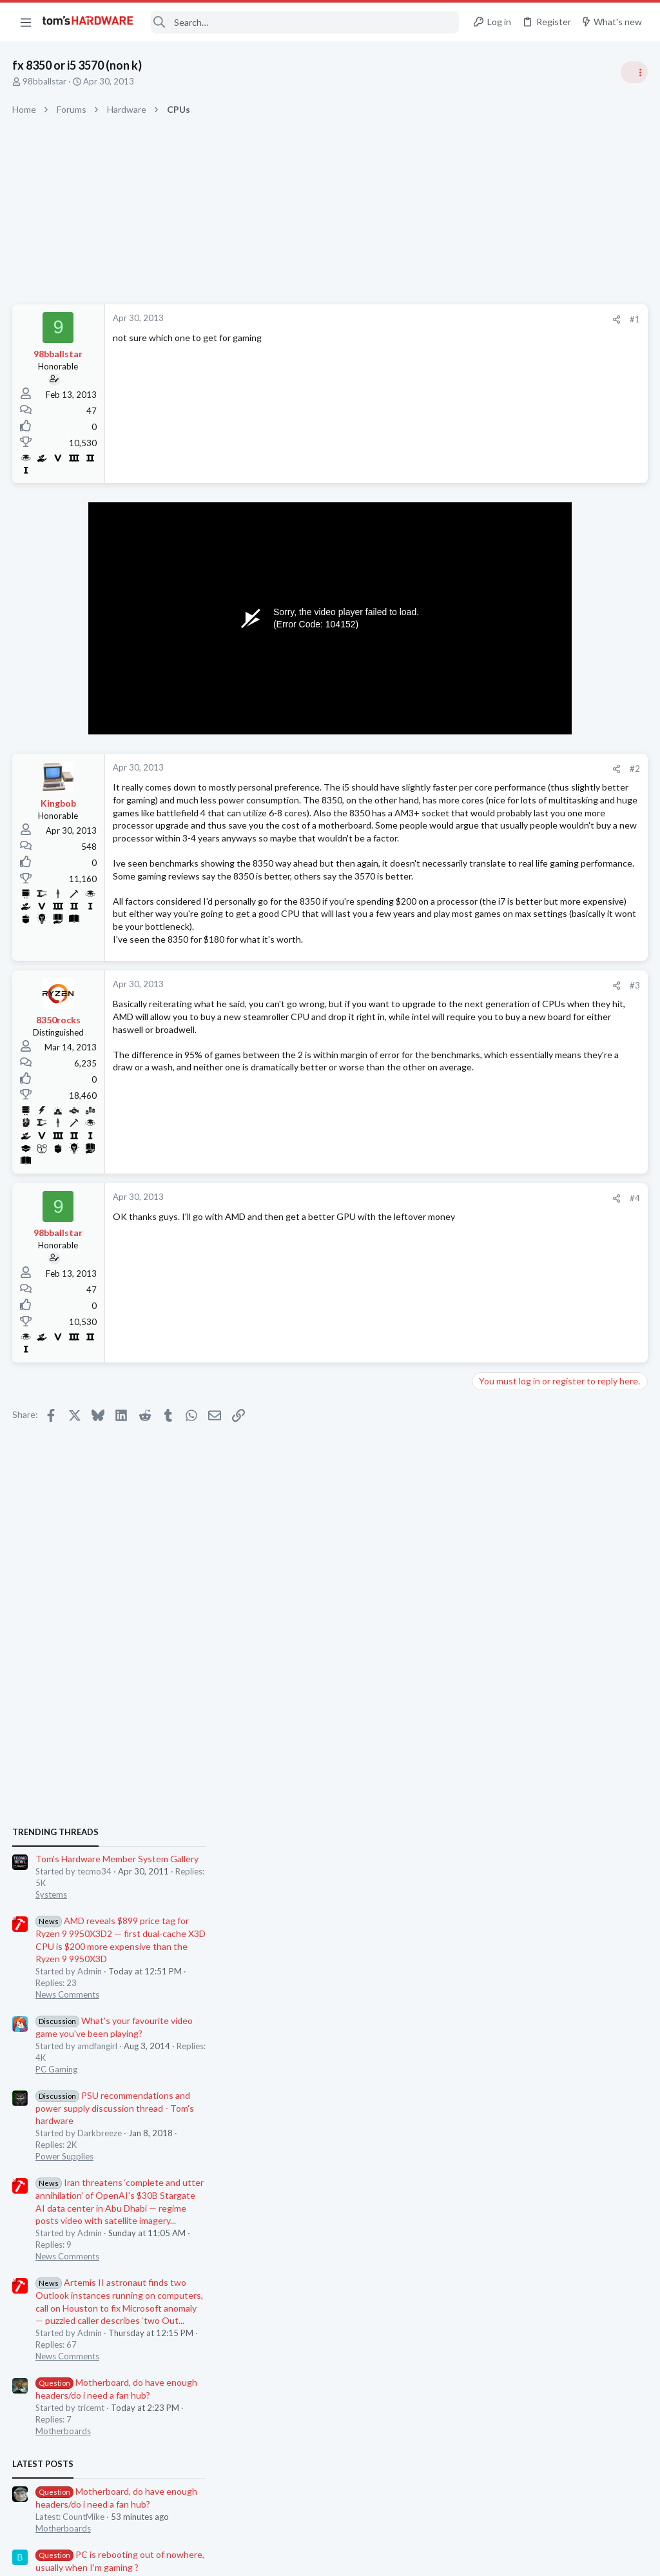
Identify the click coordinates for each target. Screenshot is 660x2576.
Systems (493, 761)
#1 (428, 319)
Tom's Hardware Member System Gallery (558, 725)
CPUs (487, 1633)
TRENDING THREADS (497, 698)
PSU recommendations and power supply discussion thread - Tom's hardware (556, 974)
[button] (26, 22)
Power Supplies (506, 1023)
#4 (428, 1261)
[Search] (305, 22)
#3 (428, 1048)
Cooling (491, 1759)
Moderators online (500, 1792)
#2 (428, 768)
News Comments (509, 861)
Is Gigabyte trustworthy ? (549, 1558)
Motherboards (504, 1297)
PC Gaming (498, 935)
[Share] (409, 319)
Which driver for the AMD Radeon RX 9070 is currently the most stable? (553, 1495)
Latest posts (484, 1329)
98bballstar (45, 81)
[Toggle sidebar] (633, 72)
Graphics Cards (506, 1457)
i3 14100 (514, 1608)
